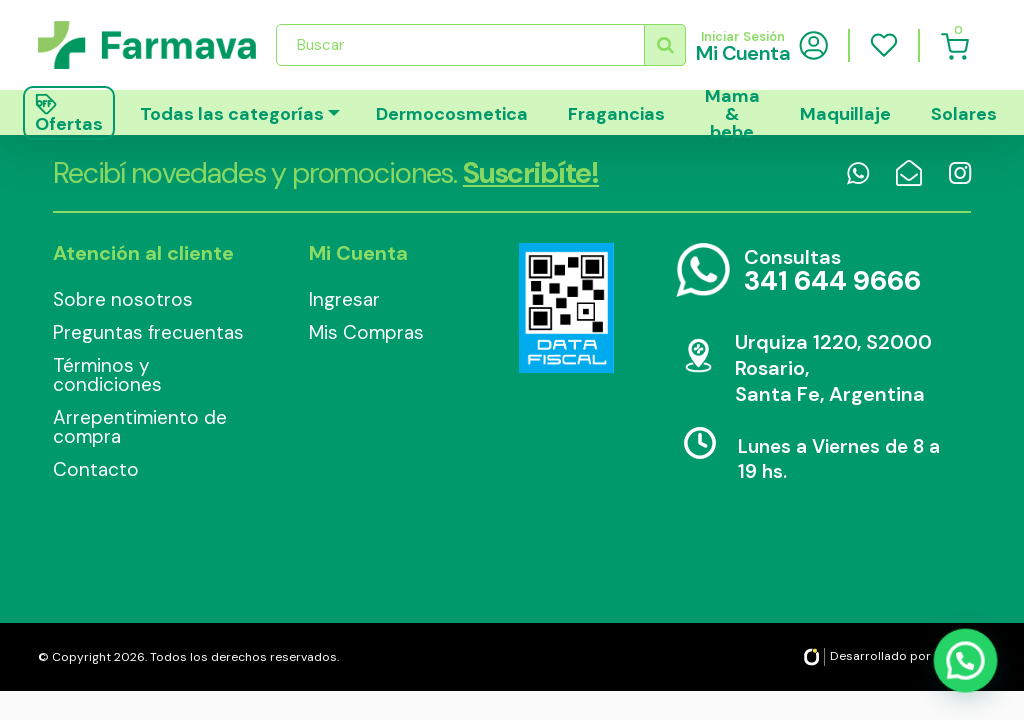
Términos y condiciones (107, 375)
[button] (967, 665)
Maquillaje (845, 114)
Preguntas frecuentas (148, 332)
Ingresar (344, 299)
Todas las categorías (232, 114)
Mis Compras (366, 332)
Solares (964, 114)
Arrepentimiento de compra (140, 427)
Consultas (832, 271)
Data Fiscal (566, 308)
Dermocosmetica (452, 114)
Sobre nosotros (123, 299)
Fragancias (616, 114)
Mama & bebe (732, 112)
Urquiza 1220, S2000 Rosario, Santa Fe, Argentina (833, 368)
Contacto (96, 469)
